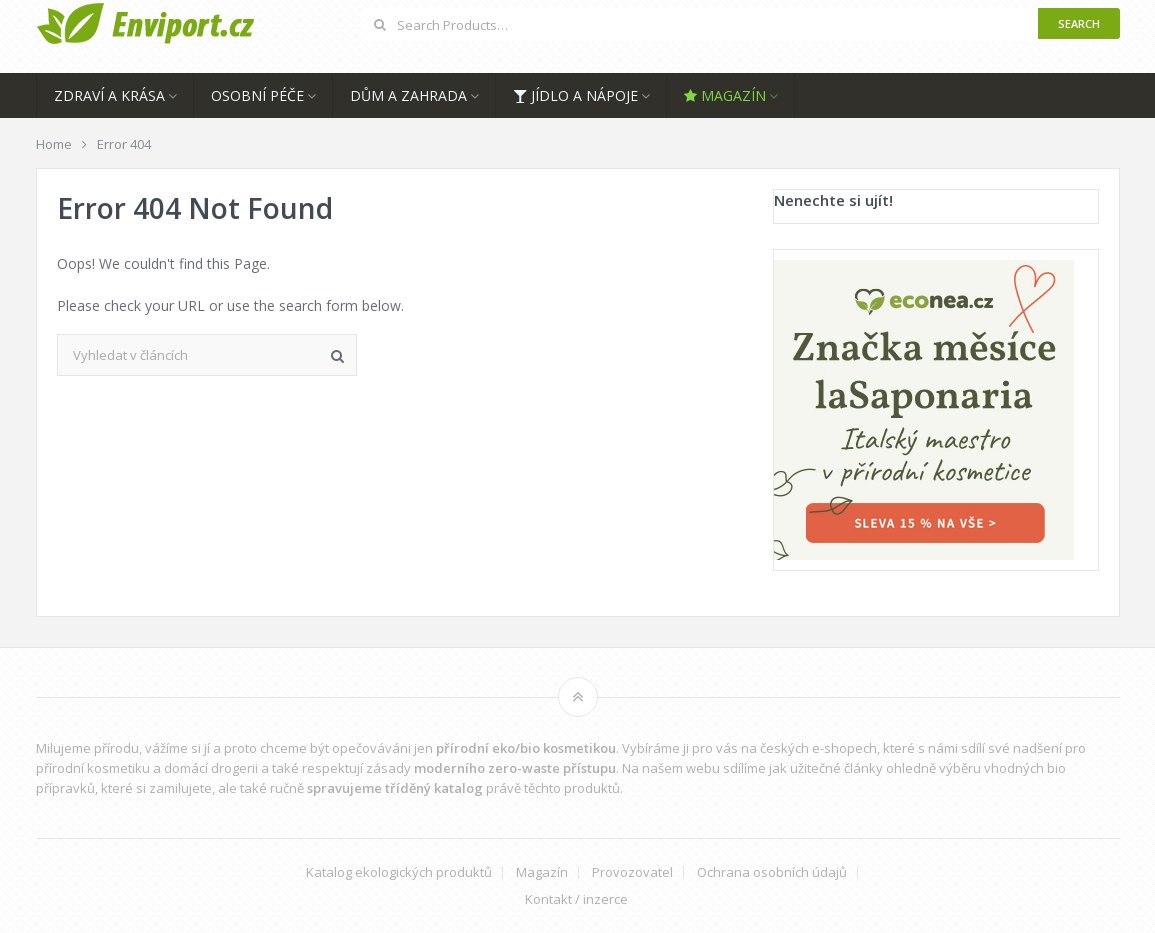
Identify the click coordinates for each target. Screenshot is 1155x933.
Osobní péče (257, 95)
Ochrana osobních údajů (772, 872)
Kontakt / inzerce (576, 899)
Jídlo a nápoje (575, 95)
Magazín (725, 95)
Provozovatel (632, 872)
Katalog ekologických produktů (399, 872)
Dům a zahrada (408, 95)
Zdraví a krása (109, 95)
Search (1079, 23)
